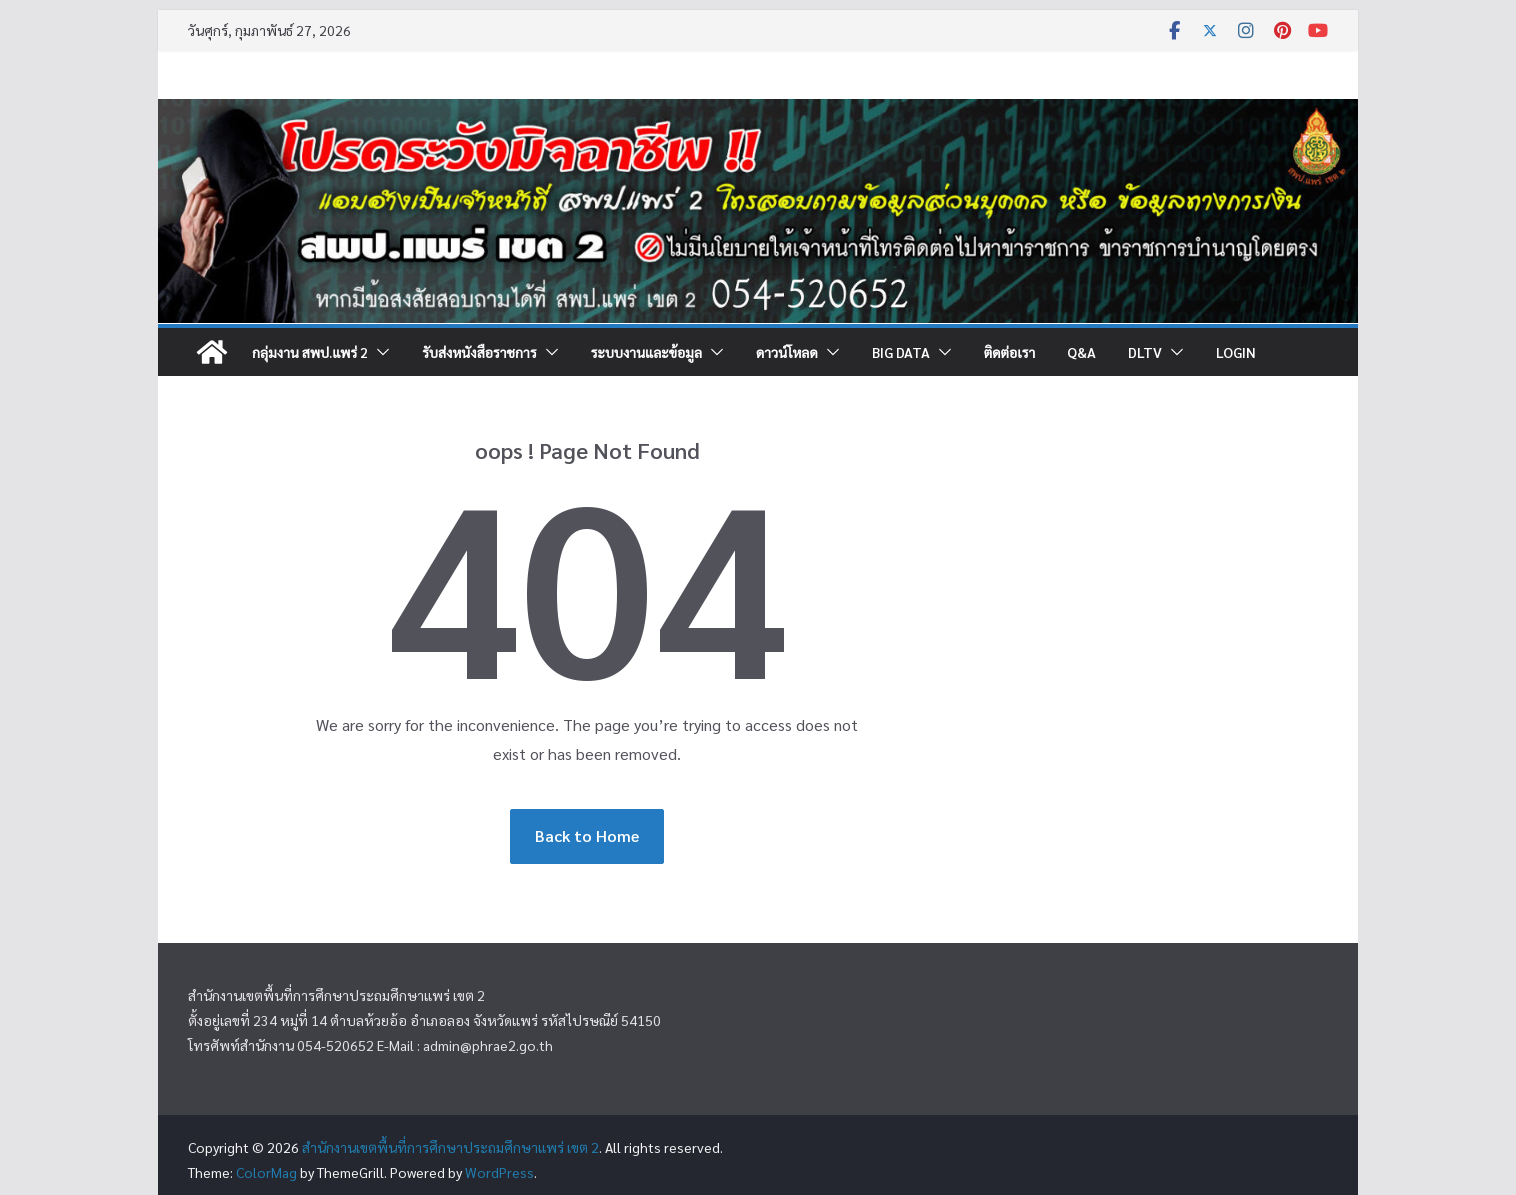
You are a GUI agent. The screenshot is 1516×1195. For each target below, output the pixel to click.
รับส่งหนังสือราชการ (479, 352)
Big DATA (901, 352)
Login (1236, 352)
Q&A (1081, 352)
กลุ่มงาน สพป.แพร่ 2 (310, 352)
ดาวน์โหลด (787, 352)
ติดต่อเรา (1009, 352)
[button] (379, 352)
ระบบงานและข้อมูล (646, 352)
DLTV (1145, 352)
